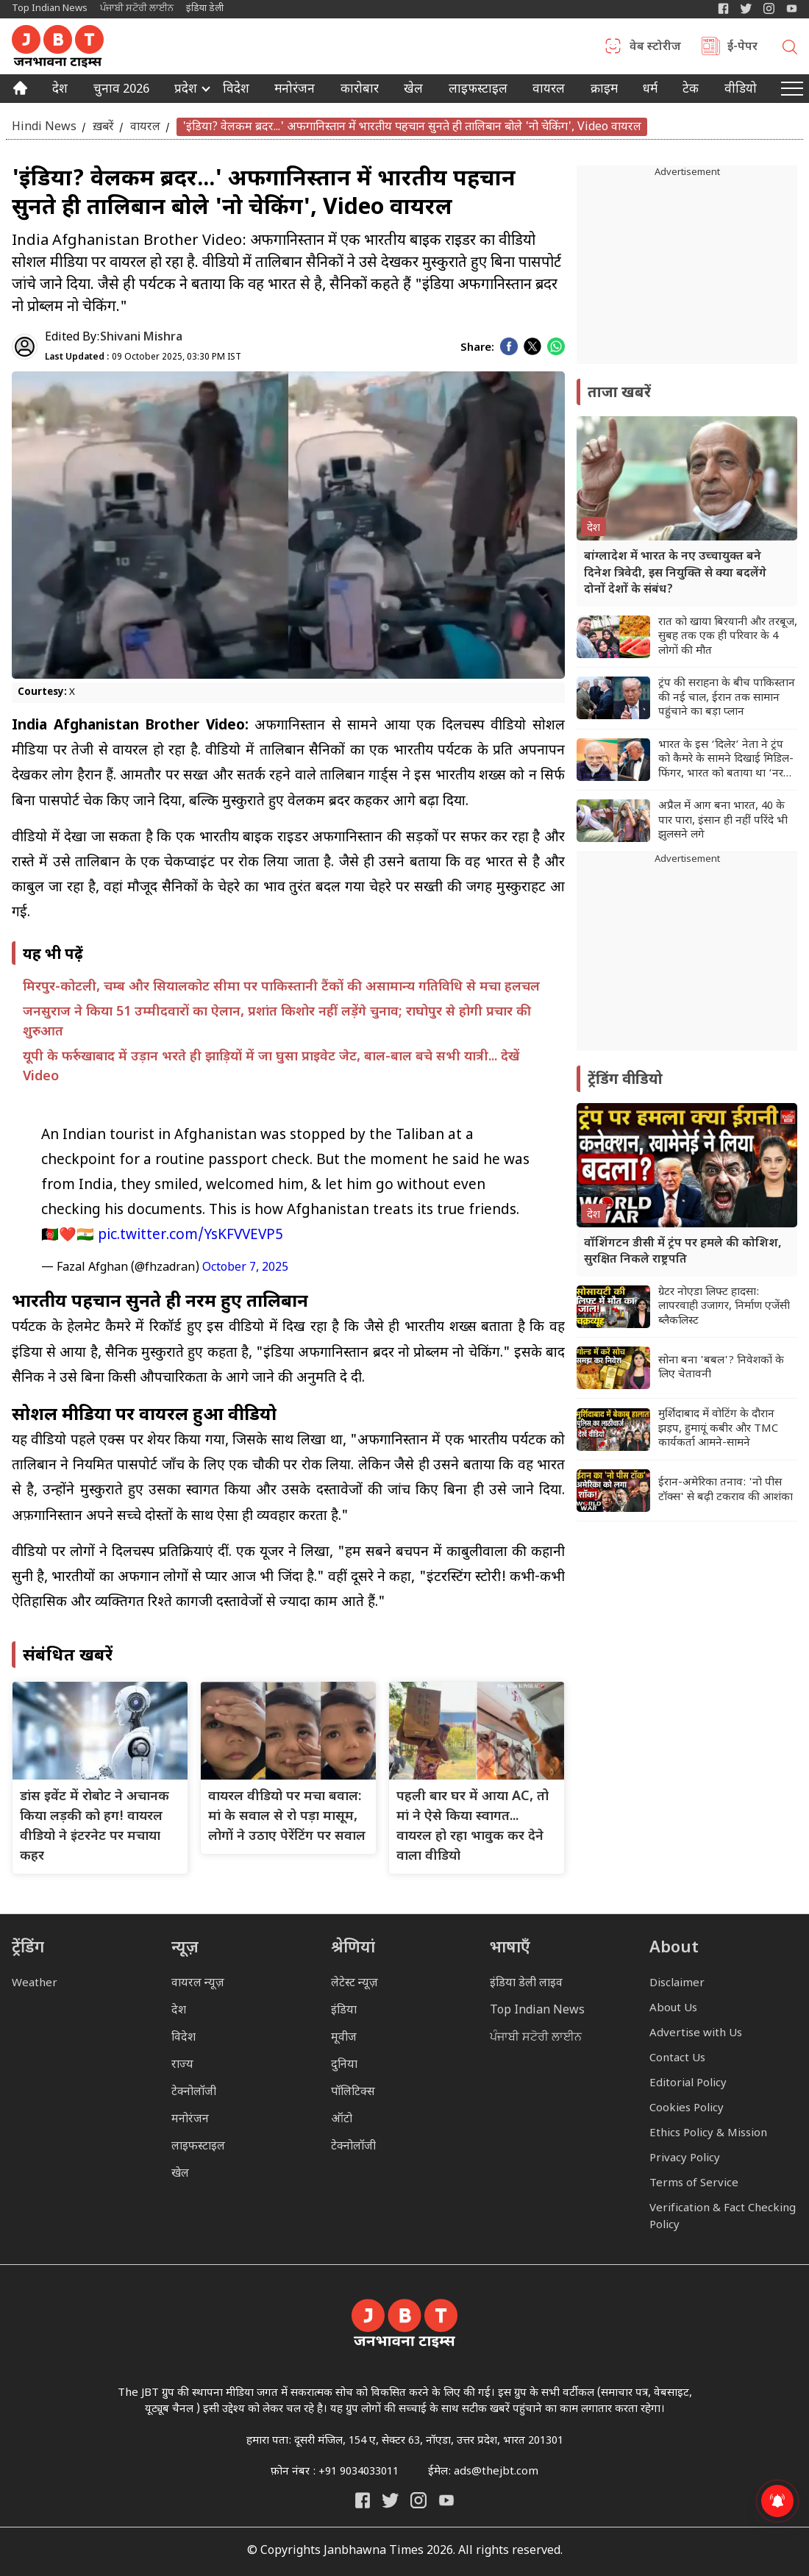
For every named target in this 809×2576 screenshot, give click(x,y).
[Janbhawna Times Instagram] (768, 8)
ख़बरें (103, 127)
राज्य (182, 2065)
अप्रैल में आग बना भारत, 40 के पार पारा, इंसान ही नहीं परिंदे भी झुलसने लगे (723, 820)
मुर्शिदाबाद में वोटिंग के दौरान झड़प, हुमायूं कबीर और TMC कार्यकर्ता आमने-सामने (718, 1428)
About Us (673, 2009)
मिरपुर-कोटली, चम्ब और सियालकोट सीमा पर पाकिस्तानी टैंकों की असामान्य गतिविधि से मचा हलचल (281, 987)
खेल (413, 90)
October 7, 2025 (245, 1268)
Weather (34, 1984)
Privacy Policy (684, 2159)
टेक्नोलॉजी (193, 2092)
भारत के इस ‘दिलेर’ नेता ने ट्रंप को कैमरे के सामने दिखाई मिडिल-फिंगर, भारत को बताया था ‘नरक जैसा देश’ (726, 760)
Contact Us (677, 2059)
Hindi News (44, 127)
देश (60, 90)
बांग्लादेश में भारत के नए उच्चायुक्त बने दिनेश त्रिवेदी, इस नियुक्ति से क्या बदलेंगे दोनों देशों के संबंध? (675, 573)
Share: (477, 348)
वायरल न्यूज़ (197, 1983)
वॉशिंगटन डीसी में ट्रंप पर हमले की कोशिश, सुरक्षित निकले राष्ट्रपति (683, 1252)
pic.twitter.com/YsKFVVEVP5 (190, 1236)
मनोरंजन (294, 90)
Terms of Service (693, 2184)
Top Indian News (50, 8)
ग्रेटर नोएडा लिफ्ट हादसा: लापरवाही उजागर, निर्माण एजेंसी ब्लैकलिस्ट (724, 1306)
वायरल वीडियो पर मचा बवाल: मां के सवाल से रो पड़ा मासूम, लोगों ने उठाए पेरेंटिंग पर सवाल (287, 1816)
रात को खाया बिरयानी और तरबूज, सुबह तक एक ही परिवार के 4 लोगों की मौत (727, 637)
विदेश (236, 90)
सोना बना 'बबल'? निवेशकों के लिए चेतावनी (721, 1368)
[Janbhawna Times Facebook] (723, 8)
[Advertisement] (687, 959)
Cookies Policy (686, 2109)
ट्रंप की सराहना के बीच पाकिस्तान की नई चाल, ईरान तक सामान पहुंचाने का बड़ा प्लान (726, 698)
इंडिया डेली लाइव (526, 1983)
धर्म (650, 90)
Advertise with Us (695, 2034)
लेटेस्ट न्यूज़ (354, 1983)
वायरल (548, 90)
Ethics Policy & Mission (708, 2134)
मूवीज (344, 2038)
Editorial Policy (688, 2084)
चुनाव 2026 (121, 90)
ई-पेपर (742, 48)
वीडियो (740, 90)
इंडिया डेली (205, 8)
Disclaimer (677, 1984)
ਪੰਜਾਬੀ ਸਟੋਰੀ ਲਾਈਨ (137, 8)
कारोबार (360, 90)
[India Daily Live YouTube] (446, 2500)
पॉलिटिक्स (353, 2092)
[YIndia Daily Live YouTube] (791, 8)
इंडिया (344, 2011)
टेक (691, 90)
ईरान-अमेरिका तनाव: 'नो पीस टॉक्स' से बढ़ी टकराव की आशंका (725, 1490)
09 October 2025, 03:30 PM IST (143, 357)
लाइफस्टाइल (198, 2147)
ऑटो (341, 2119)
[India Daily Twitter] (746, 8)
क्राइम (604, 90)
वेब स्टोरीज (655, 48)
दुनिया (344, 2065)
